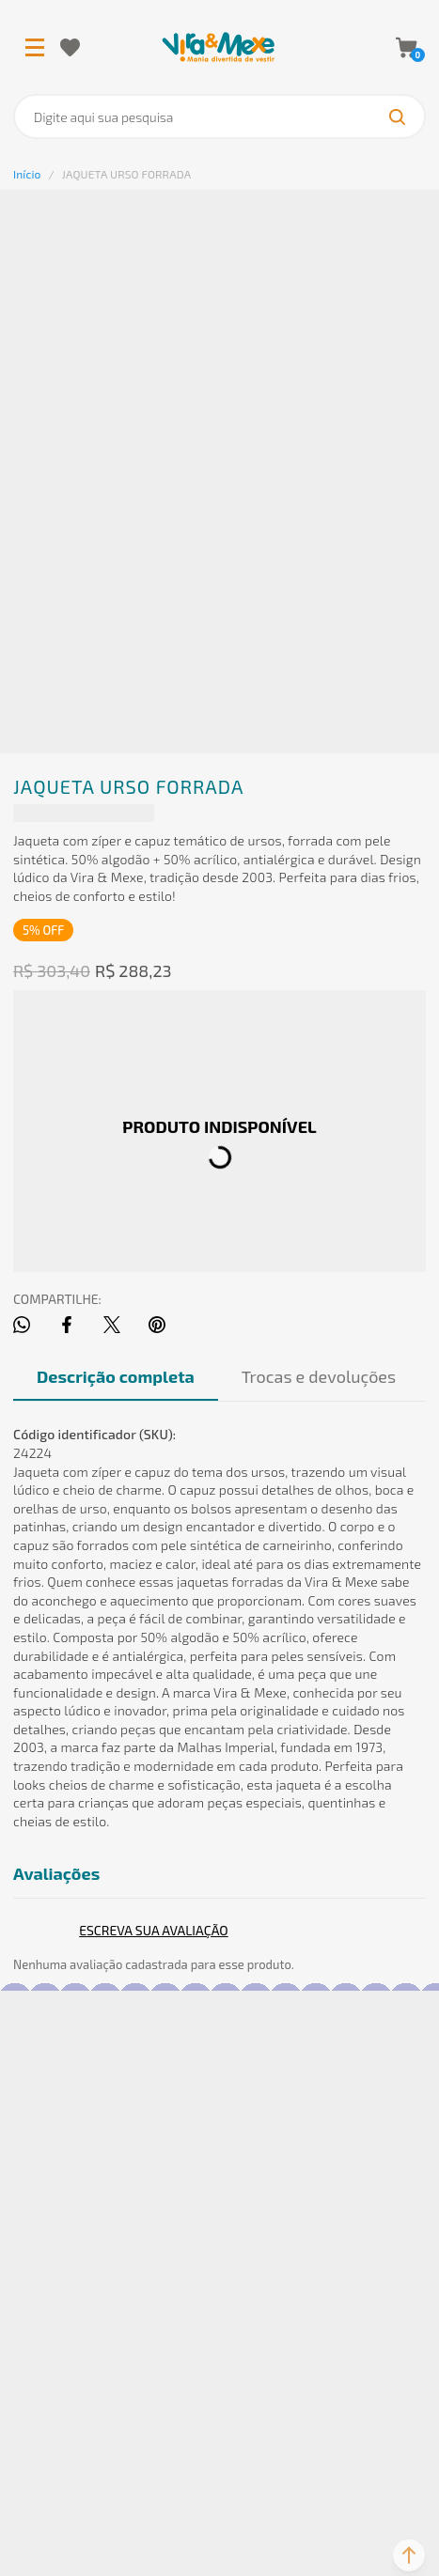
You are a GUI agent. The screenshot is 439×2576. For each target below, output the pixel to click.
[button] (409, 2555)
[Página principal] (218, 47)
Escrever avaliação (153, 1930)
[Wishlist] (70, 47)
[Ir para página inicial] (26, 173)
